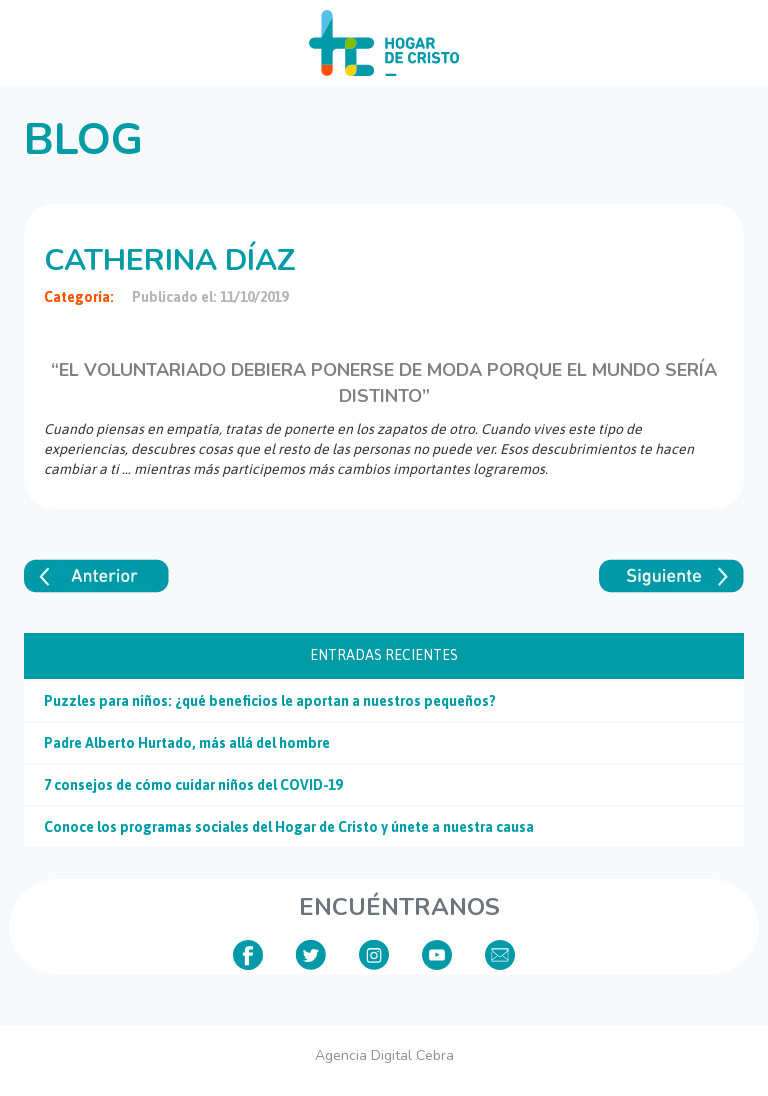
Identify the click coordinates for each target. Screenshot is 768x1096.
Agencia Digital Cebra (384, 1055)
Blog (83, 140)
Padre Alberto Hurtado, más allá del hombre (187, 743)
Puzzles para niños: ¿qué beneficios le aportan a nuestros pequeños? (270, 701)
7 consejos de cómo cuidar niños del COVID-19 (193, 785)
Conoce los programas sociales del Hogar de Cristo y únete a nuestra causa (289, 827)
